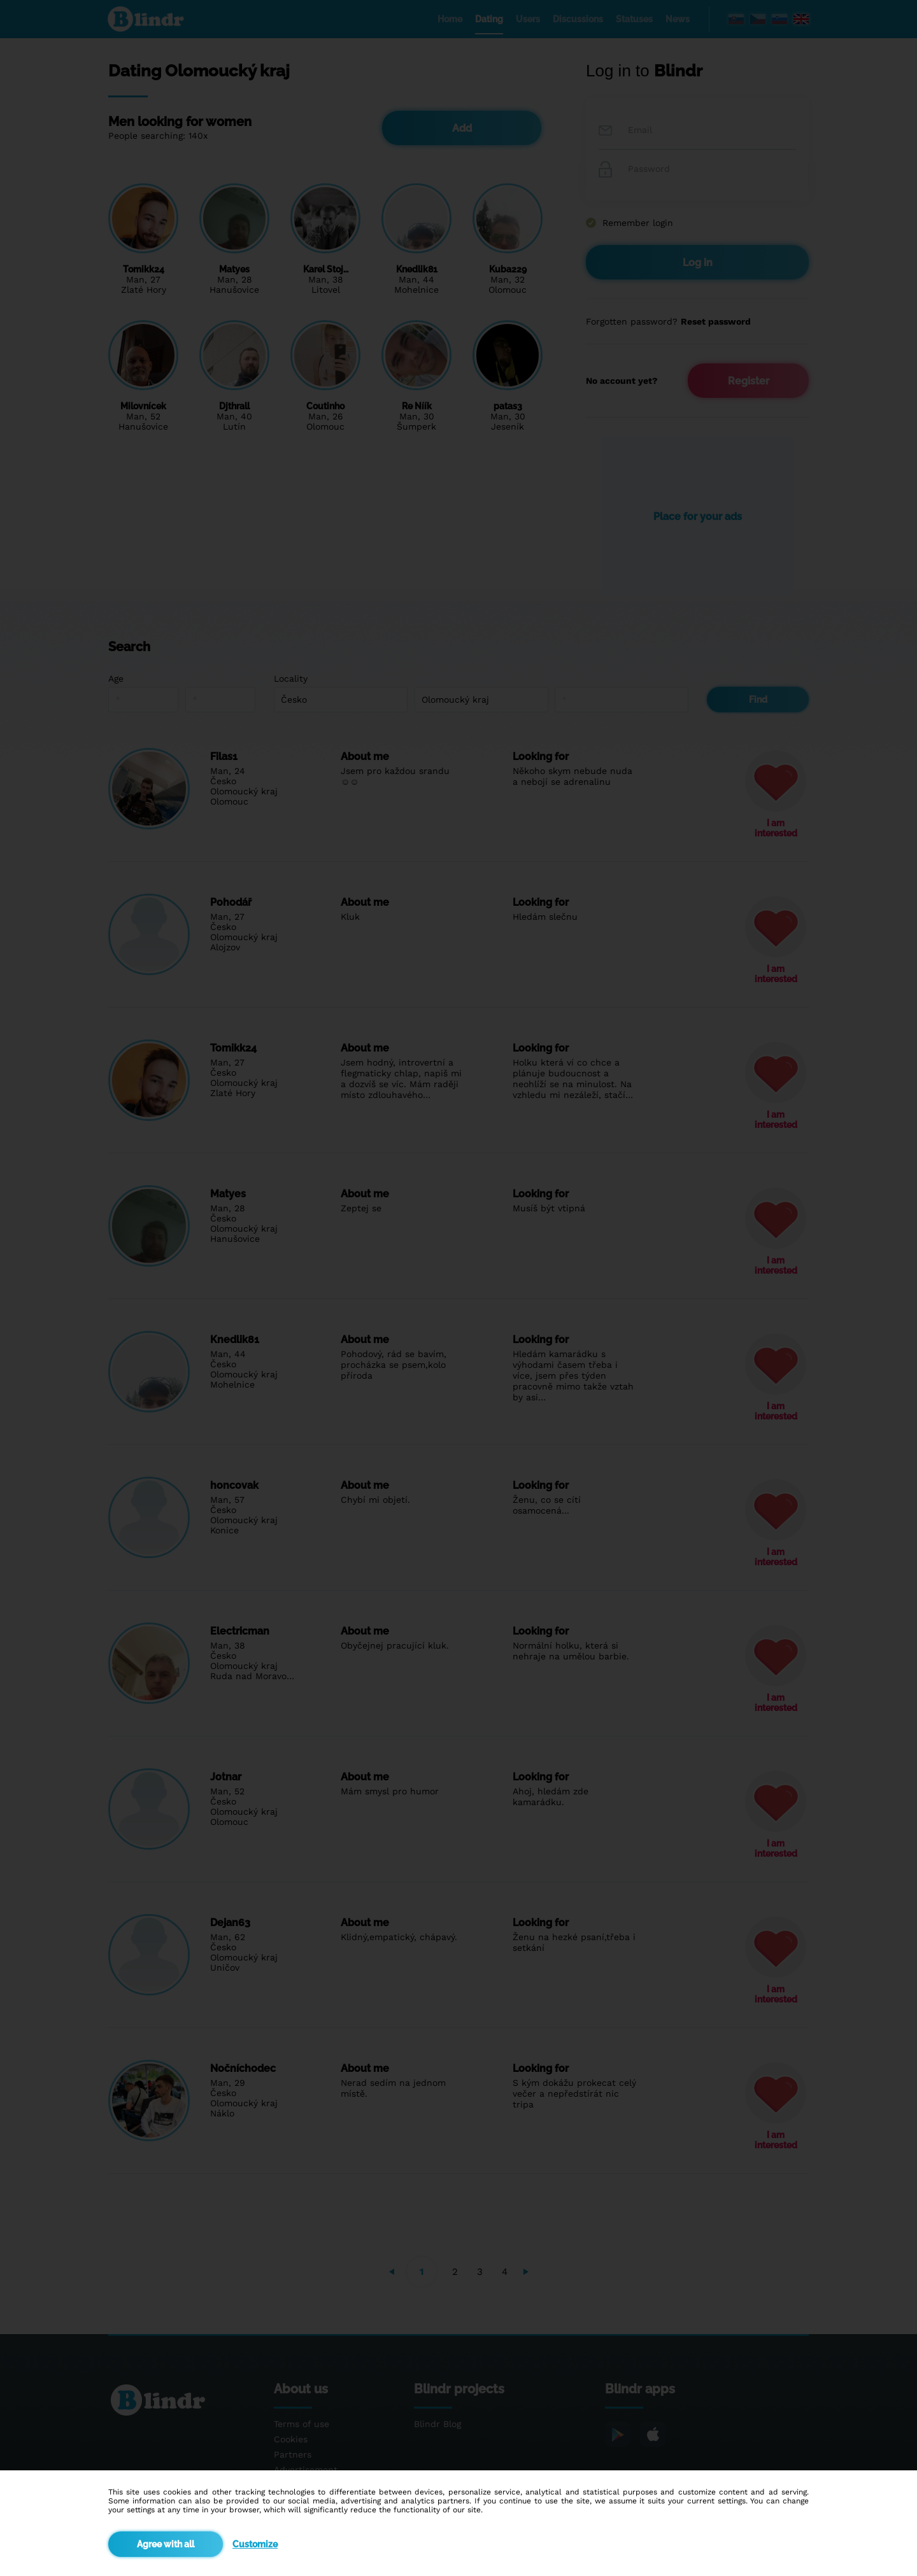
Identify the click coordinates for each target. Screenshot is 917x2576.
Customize (255, 2544)
